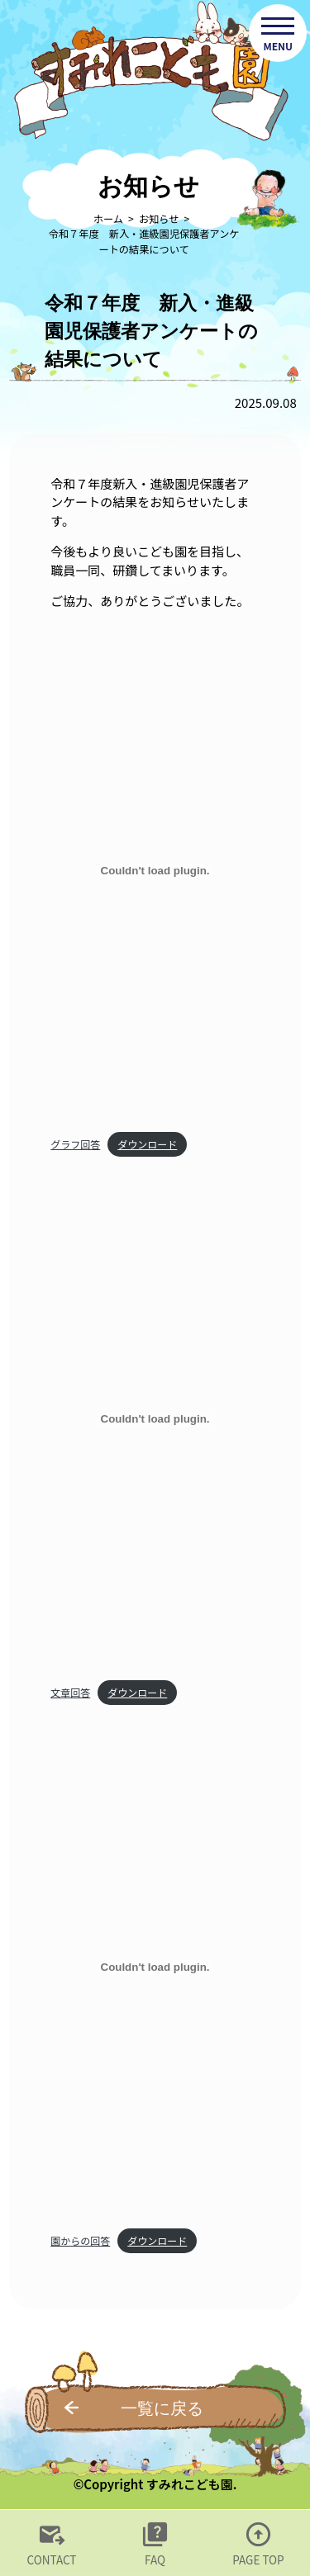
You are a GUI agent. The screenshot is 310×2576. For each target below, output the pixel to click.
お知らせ (159, 218)
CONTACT (52, 2559)
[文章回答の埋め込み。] (155, 1419)
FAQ (155, 2559)
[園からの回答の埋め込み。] (155, 1967)
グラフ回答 (75, 1144)
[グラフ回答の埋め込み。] (155, 871)
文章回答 (70, 1692)
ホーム (108, 218)
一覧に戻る (162, 2408)
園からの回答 (80, 2240)
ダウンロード (147, 1144)
